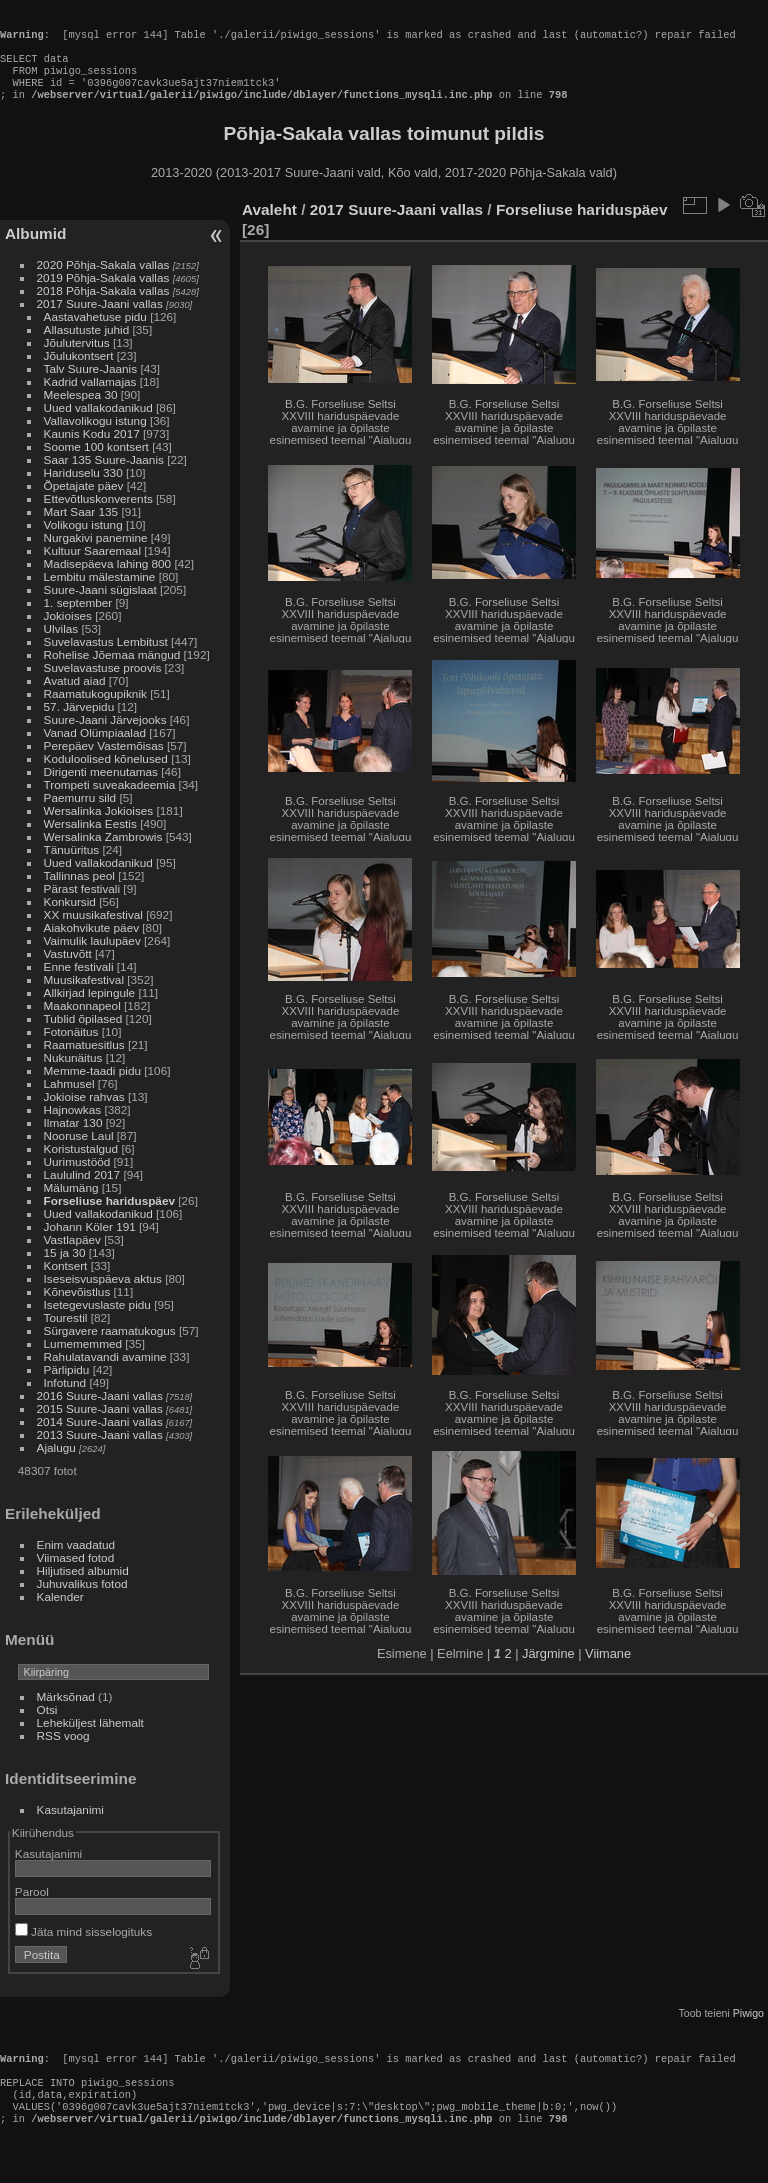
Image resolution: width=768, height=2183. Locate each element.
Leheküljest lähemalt (90, 1740)
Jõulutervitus (77, 360)
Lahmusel (69, 1101)
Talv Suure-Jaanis (91, 386)
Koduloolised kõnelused (106, 776)
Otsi (47, 1727)
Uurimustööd (77, 1179)
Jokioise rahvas (84, 1114)
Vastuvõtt (68, 971)
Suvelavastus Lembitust (106, 659)
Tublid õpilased (83, 1036)
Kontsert (66, 1283)
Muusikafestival (84, 997)
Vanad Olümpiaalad (95, 750)
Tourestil (66, 1335)
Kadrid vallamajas (90, 399)
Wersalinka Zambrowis (103, 854)
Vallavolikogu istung (95, 438)
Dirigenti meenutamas (101, 789)
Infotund (65, 1400)
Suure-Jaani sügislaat (100, 607)
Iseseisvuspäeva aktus (103, 1296)
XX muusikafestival (93, 932)
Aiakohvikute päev (92, 945)
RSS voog (63, 1753)
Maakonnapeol (84, 1023)
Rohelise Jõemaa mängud (112, 672)
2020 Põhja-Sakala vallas (103, 282)
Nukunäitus (73, 1075)
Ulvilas (61, 646)
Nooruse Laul (79, 1153)
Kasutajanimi (70, 1827)
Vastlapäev (72, 1257)
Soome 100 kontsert (96, 464)
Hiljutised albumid (83, 1588)
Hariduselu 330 (83, 490)
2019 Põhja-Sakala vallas (103, 295)
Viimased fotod (76, 1575)
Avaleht (269, 227)
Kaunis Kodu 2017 (92, 451)
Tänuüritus (72, 867)
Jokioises (68, 633)
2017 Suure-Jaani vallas (100, 321)
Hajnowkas (73, 1127)
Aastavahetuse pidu (95, 334)
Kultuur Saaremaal (92, 568)
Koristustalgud (81, 1166)
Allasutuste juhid (87, 347)
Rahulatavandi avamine (105, 1374)
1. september (78, 620)
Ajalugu (56, 1465)
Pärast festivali (82, 906)
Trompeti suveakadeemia (110, 802)
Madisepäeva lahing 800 (108, 581)
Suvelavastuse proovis (103, 685)
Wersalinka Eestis (90, 841)
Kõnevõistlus (77, 1309)
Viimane (608, 1671)
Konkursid (70, 919)
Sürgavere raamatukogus (110, 1348)
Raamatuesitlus (84, 1062)
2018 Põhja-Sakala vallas (103, 308)
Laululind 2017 (82, 1192)
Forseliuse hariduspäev (109, 1218)
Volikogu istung (83, 542)
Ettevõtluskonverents (98, 516)
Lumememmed (83, 1361)
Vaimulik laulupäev (92, 958)
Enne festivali (79, 984)
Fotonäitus (71, 1049)
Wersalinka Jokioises (99, 828)
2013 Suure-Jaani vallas (100, 1452)
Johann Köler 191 (90, 1244)
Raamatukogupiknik (95, 711)
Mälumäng (71, 1205)
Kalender (60, 1614)
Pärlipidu (67, 1387)
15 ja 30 (65, 1270)
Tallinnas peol (79, 893)
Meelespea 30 (81, 412)
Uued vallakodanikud (98, 425)
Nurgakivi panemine (96, 555)
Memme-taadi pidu (92, 1088)
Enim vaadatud (76, 1562)
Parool (32, 1909)
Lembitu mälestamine (100, 594)
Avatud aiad (75, 698)
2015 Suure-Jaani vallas (100, 1426)
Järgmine (548, 1671)
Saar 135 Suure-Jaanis (104, 477)
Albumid (35, 251)
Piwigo (748, 2031)
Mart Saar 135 (81, 529)
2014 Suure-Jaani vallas (100, 1439)
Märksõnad (66, 1714)
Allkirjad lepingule (90, 1010)
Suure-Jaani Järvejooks (105, 737)
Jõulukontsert (79, 373)
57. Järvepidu (79, 724)
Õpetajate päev (84, 503)
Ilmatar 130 (73, 1140)
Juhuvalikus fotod (82, 1601)
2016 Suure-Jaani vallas (100, 1413)
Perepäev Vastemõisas (104, 763)
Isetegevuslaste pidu (97, 1322)
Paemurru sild (80, 815)
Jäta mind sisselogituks (83, 1949)
